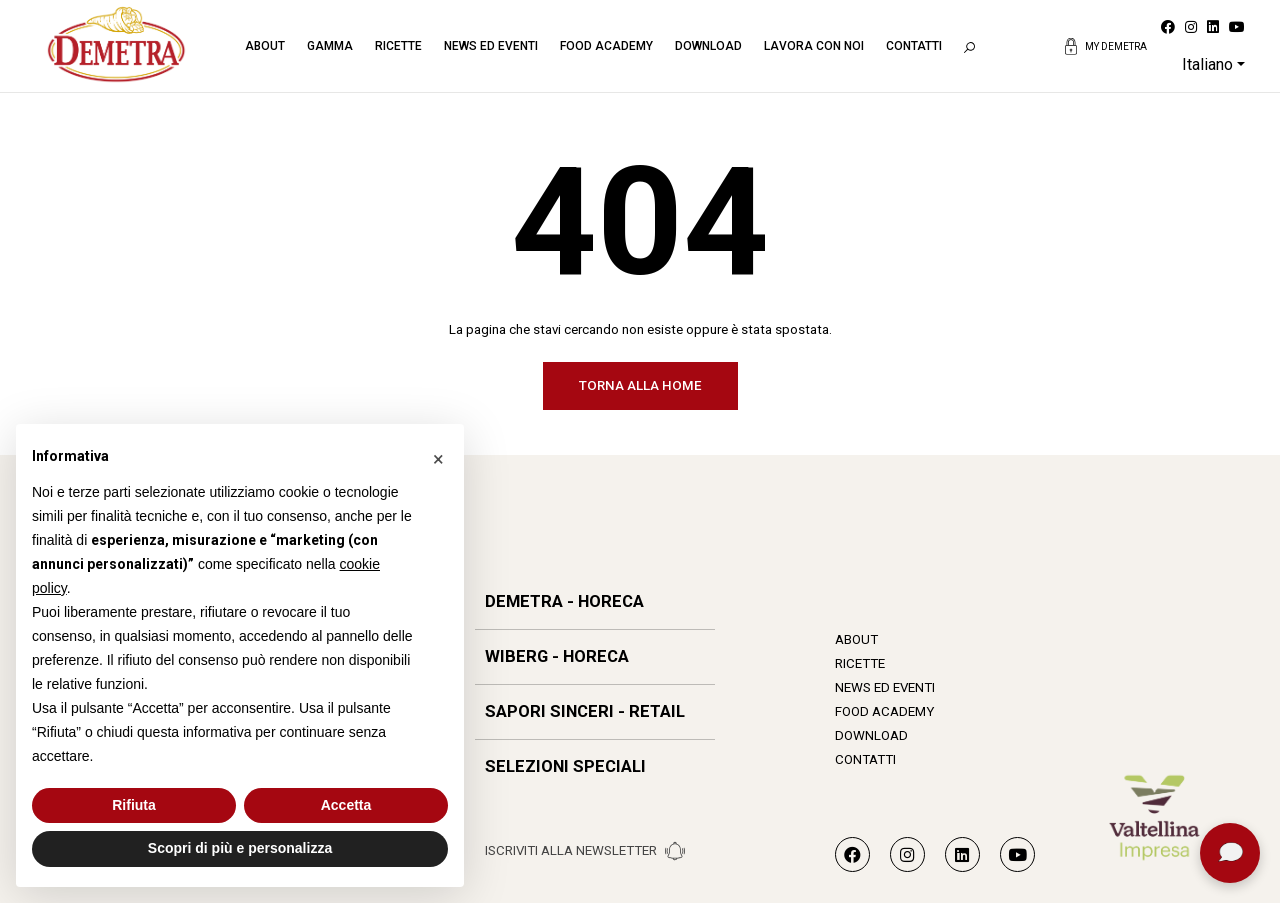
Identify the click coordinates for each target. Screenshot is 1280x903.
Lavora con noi (814, 46)
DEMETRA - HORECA (564, 601)
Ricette (398, 46)
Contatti (914, 46)
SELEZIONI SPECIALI (565, 766)
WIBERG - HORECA (557, 656)
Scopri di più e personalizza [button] (240, 848)
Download (708, 46)
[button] (438, 456)
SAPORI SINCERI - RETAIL (585, 711)
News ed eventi (491, 46)
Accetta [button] (346, 805)
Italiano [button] (1207, 64)
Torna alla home (640, 385)
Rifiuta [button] (134, 805)
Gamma (330, 46)
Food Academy (606, 46)
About (265, 46)
